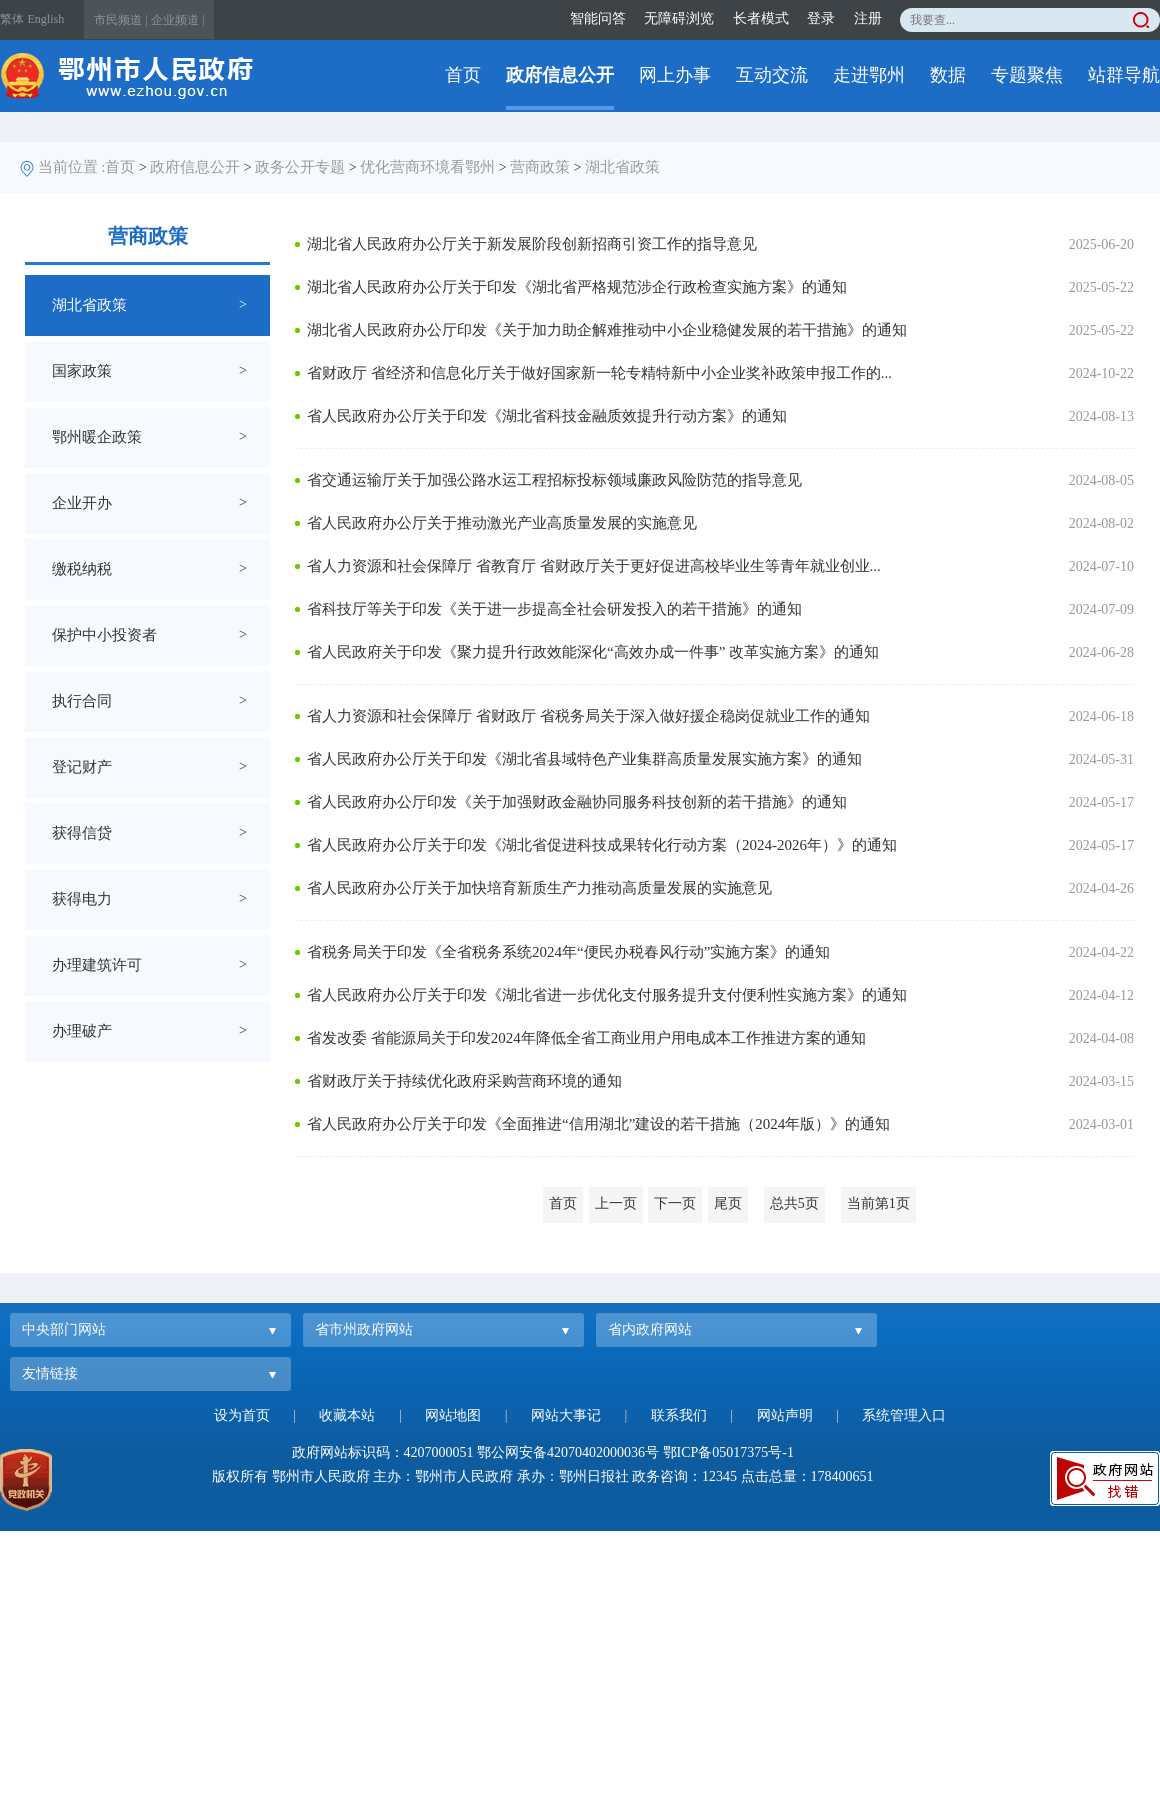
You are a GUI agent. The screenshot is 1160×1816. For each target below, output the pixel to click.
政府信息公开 (560, 75)
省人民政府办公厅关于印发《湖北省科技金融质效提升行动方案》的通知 (547, 416)
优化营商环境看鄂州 (427, 167)
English (46, 19)
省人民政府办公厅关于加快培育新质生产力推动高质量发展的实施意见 (539, 888)
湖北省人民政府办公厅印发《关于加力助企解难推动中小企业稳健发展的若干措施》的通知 (607, 330)
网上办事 (675, 75)
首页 (463, 75)
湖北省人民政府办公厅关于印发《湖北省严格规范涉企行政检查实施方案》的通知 (577, 287)
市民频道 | (120, 20)
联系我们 (679, 1415)
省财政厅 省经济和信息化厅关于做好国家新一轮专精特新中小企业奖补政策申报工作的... (599, 373)
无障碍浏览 (679, 18)
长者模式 (761, 18)
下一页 (675, 1203)
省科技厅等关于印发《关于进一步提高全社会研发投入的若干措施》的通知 (554, 609)
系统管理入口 (904, 1415)
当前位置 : (72, 167)
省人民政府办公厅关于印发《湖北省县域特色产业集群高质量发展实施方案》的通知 (584, 759)
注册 (868, 18)
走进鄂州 (869, 75)
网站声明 (785, 1415)
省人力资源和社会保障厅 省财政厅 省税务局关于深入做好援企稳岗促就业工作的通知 (588, 716)
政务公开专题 (300, 167)
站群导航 (1124, 75)
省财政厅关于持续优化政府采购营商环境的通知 (464, 1081)
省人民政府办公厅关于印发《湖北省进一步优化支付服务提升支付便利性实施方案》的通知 (607, 995)
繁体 (12, 19)
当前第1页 (878, 1203)
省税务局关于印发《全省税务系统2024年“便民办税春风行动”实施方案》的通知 (568, 952)
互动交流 (772, 75)
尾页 (728, 1203)
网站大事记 (566, 1415)
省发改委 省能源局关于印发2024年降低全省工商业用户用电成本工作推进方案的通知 (586, 1038)
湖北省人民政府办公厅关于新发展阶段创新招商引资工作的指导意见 (532, 244)
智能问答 (598, 18)
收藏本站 (347, 1415)
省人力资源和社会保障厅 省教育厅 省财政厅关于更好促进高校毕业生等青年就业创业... (594, 566)
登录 (821, 18)
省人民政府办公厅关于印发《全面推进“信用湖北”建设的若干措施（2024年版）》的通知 (598, 1124)
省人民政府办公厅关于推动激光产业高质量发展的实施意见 (502, 523)
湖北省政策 (622, 167)
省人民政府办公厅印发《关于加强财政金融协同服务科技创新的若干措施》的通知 (577, 802)
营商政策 (540, 167)
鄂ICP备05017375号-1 (728, 1452)
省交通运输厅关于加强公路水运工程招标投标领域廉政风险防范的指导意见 (554, 480)
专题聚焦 (1027, 75)
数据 (948, 75)
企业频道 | (177, 20)
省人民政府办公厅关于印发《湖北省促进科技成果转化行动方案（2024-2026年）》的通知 (602, 845)
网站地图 (453, 1415)
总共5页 (794, 1203)
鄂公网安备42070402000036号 (568, 1452)
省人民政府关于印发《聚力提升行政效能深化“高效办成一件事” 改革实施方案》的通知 (593, 652)
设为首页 (242, 1415)
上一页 (616, 1203)
